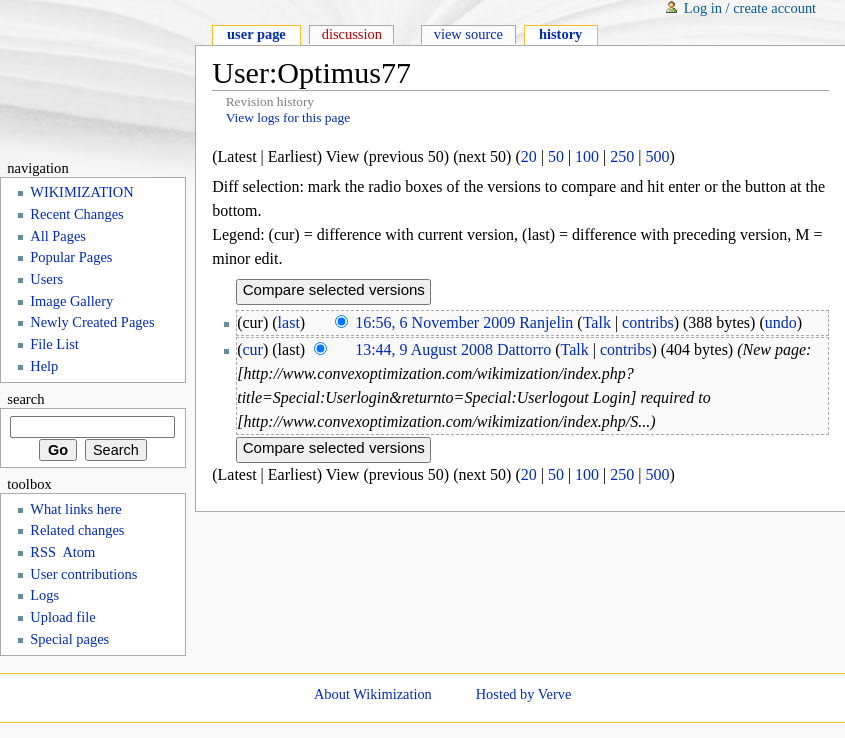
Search (25, 399)
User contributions (83, 574)
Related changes (77, 530)
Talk (597, 322)
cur (253, 349)
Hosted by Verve (524, 694)
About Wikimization (373, 694)
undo (781, 322)
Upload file (62, 617)
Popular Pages (71, 257)
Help (44, 366)
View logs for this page (288, 117)
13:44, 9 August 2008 (424, 349)
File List (54, 344)
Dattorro (524, 349)
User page (256, 34)
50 (556, 156)
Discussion (352, 34)
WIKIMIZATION (81, 192)
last (289, 322)
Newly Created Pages (92, 322)
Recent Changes (76, 214)
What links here (75, 509)
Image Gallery (71, 301)
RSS (43, 552)
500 (658, 156)
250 (622, 156)
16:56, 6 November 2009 (435, 322)
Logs (44, 595)
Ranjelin (546, 322)
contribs (648, 322)
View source (468, 34)
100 (587, 156)
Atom (78, 552)
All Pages (58, 236)
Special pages (69, 639)
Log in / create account (750, 8)
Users (46, 279)
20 (529, 156)
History (560, 34)
